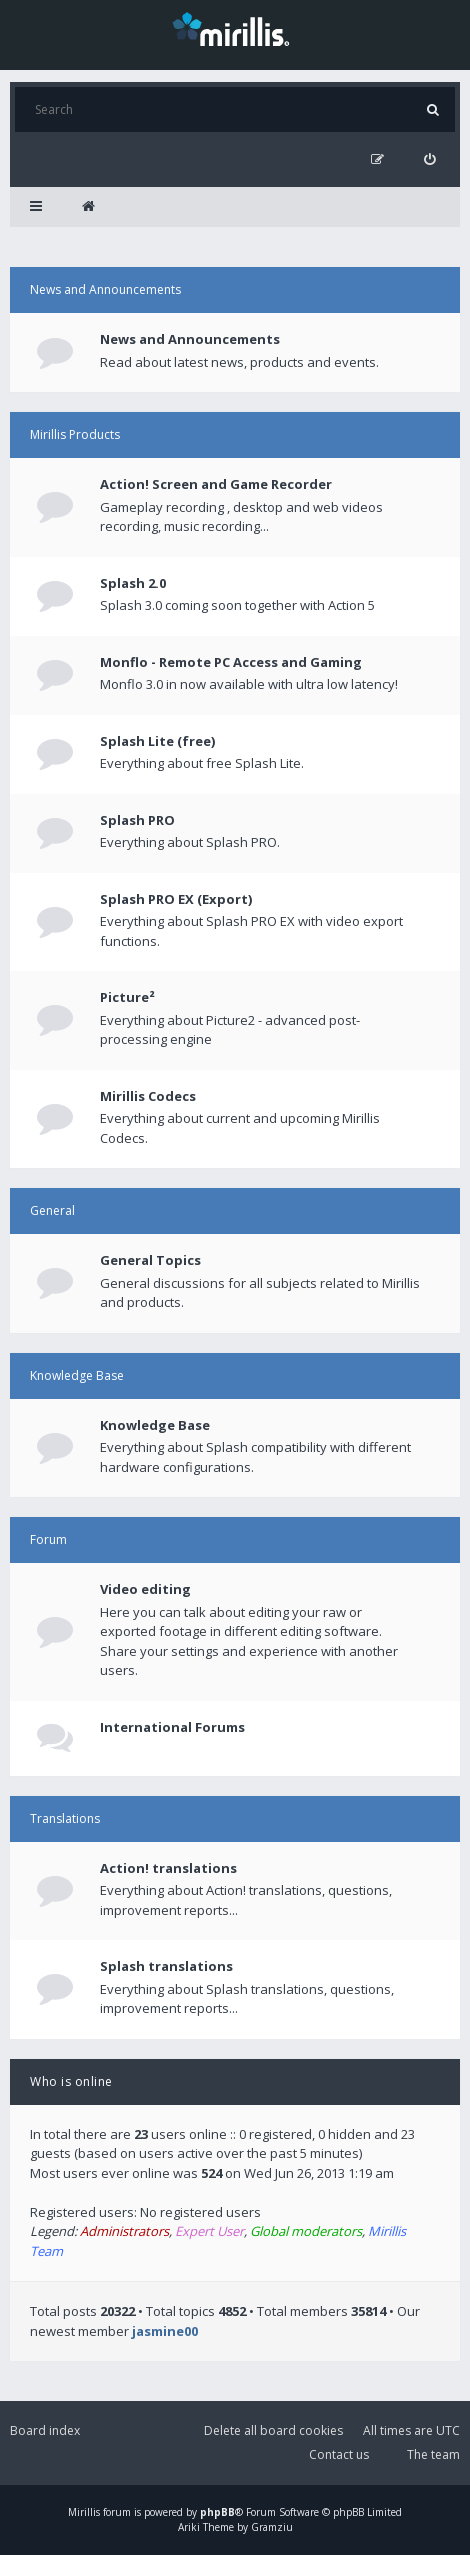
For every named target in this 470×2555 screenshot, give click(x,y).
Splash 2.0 (133, 583)
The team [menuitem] (433, 2454)
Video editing (145, 1589)
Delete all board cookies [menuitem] (273, 2430)
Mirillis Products (75, 434)
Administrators (124, 2231)
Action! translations (168, 1868)
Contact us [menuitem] (339, 2454)
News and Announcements (105, 289)
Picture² (127, 997)
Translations (65, 1818)
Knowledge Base (77, 1375)
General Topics (150, 1260)
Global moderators (306, 2231)
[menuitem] (429, 159)
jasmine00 (165, 2331)
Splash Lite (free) (157, 741)
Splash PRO (137, 820)
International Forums (172, 1727)
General (52, 1210)
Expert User (209, 2231)
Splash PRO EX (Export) (176, 899)
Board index (45, 2430)
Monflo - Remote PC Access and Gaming (231, 662)
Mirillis (84, 2512)
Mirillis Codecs (148, 1096)
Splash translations (166, 1966)
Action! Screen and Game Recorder (216, 484)
